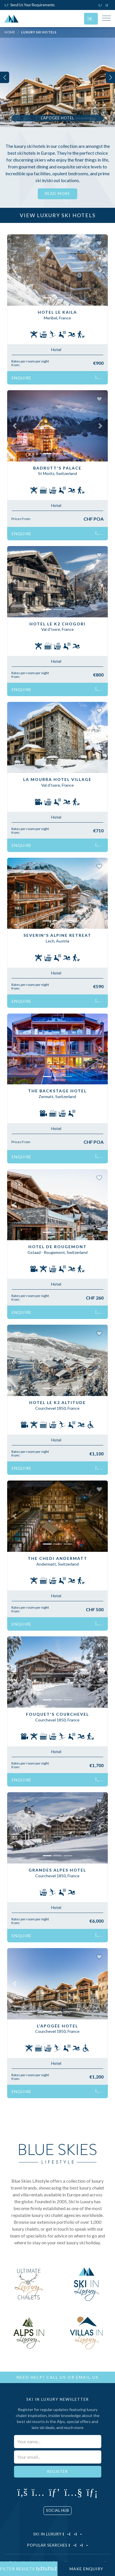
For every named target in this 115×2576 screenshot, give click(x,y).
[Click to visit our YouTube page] (73, 2492)
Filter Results (28, 2568)
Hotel (56, 349)
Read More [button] (57, 193)
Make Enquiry (86, 2568)
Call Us (56, 2377)
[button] (14, 270)
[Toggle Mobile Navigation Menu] (106, 18)
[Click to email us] (108, 5)
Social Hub (57, 2510)
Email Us (87, 2377)
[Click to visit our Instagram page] (38, 2492)
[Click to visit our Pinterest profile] (54, 2492)
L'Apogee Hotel (57, 118)
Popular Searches (57, 2545)
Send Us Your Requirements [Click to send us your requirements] (30, 5)
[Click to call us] (101, 5)
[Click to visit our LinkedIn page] (92, 2492)
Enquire (57, 377)
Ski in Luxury (57, 2534)
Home (10, 32)
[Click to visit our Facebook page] (22, 2492)
